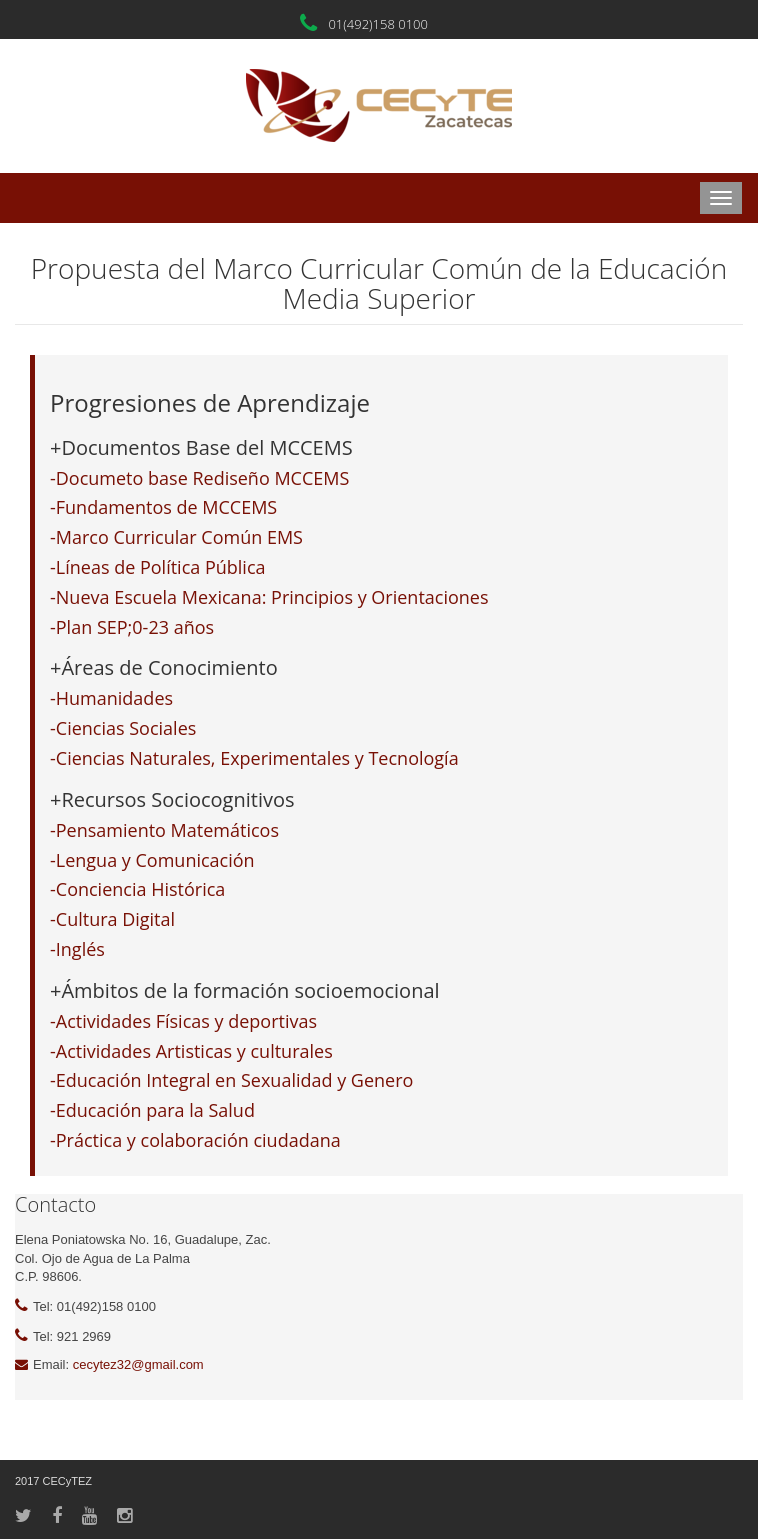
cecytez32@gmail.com (138, 1364)
